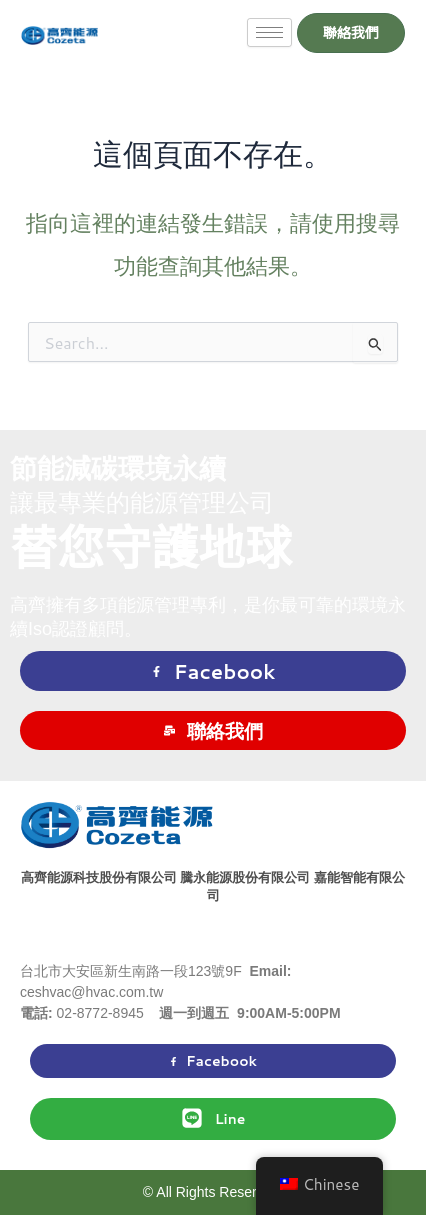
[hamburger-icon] (269, 32)
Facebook (213, 671)
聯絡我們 (213, 730)
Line (213, 1118)
